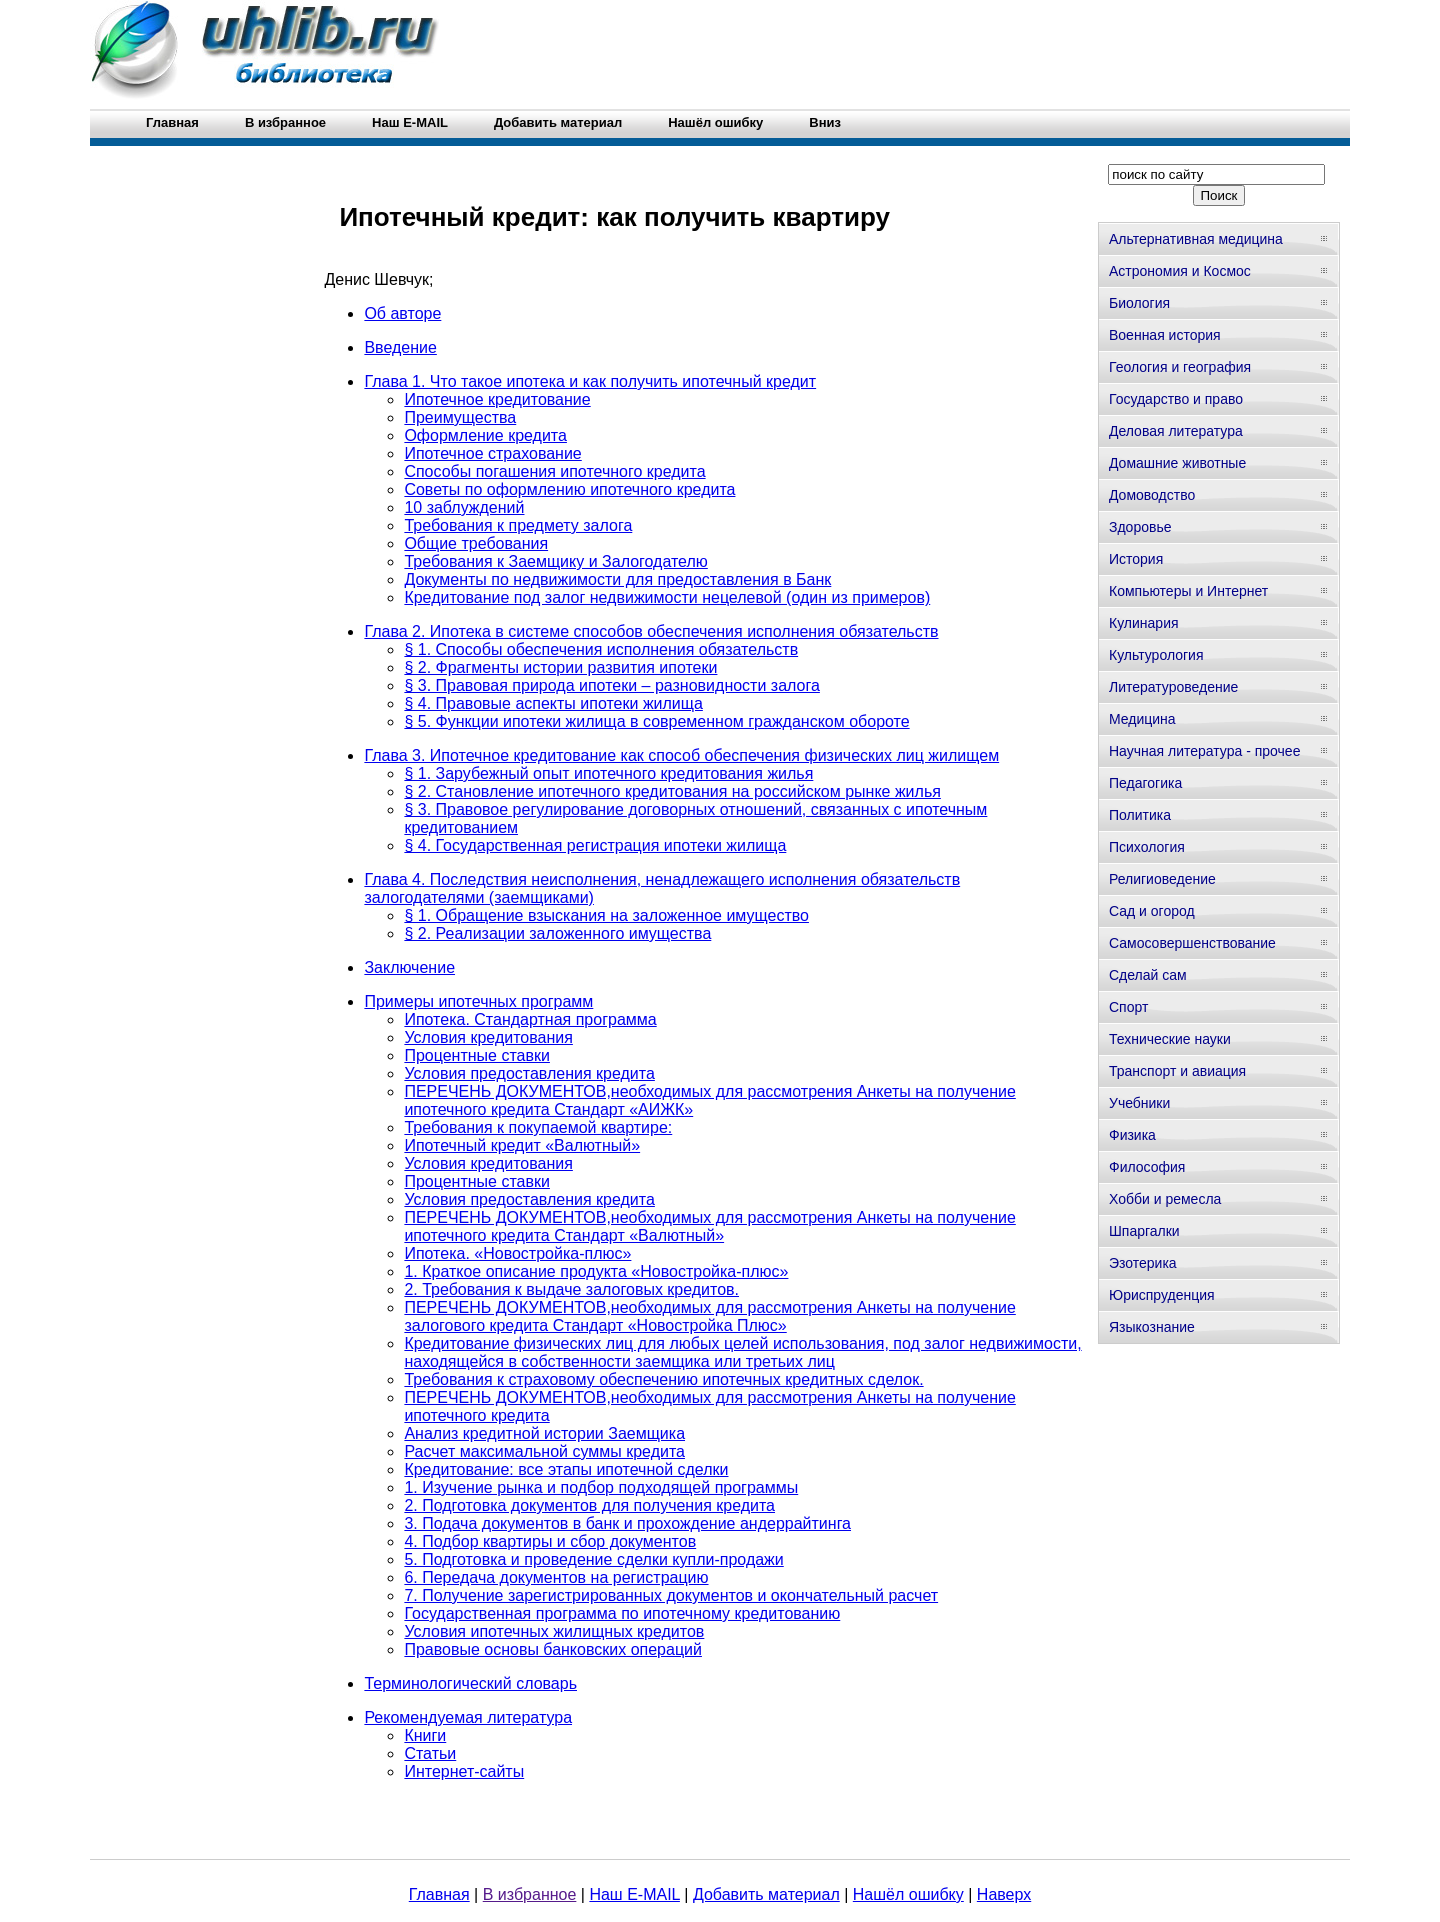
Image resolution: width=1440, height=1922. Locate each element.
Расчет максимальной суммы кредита (544, 1451)
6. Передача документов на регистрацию (556, 1577)
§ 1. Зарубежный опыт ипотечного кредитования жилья (608, 773)
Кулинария (1144, 623)
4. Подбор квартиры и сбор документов (550, 1541)
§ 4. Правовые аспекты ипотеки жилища (553, 703)
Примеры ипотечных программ (478, 1001)
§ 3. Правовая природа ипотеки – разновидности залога (611, 685)
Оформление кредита (485, 435)
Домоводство (1152, 495)
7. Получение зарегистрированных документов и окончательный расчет (671, 1595)
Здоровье (1140, 527)
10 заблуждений (464, 507)
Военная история (1165, 335)
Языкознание (1152, 1327)
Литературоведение (1173, 687)
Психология (1147, 847)
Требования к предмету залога (518, 525)
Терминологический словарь (470, 1683)
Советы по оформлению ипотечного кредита (569, 489)
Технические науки (1170, 1039)
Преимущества (460, 417)
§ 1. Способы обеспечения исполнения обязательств (601, 649)
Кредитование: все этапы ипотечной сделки (566, 1469)
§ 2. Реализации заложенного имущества (557, 933)
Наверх (1004, 1894)
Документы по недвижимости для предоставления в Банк (617, 579)
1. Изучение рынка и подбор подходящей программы (601, 1487)
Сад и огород (1152, 911)
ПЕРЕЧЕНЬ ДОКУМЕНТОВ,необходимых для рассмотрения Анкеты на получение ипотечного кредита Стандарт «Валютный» (709, 1226)
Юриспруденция (1162, 1295)
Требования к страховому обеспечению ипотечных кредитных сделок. (663, 1379)
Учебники (1139, 1103)
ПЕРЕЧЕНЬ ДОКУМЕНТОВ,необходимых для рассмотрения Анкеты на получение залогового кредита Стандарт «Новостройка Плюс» (709, 1316)
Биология (1139, 303)
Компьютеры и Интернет (1188, 591)
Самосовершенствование (1192, 943)
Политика (1140, 815)
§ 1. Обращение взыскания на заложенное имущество (606, 915)
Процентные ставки (477, 1055)
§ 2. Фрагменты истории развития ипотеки (560, 667)
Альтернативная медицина (1196, 239)
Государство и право (1176, 399)
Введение (400, 347)
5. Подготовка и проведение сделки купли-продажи (593, 1559)
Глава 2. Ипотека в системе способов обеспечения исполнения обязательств (651, 631)
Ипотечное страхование (492, 453)
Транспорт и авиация (1177, 1071)
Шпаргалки (1144, 1231)
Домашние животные (1177, 463)
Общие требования (476, 543)
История (1136, 559)
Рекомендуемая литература (468, 1717)
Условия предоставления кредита (529, 1073)
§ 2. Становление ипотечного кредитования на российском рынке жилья (672, 791)
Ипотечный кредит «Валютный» (522, 1145)
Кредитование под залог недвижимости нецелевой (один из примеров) (667, 597)
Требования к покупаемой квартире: (538, 1127)
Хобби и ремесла (1165, 1199)
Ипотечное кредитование (497, 399)
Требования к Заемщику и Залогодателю (555, 561)
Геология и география (1180, 367)
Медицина (1142, 719)
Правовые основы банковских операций (553, 1649)
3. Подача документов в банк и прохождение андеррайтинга (627, 1523)
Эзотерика (1143, 1263)
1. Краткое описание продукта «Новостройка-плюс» (596, 1271)
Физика (1132, 1135)
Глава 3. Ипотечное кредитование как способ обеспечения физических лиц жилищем (681, 755)
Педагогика (1145, 783)
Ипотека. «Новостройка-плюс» (517, 1253)
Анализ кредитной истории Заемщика (544, 1433)
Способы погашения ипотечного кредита (554, 471)
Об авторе (402, 313)
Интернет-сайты (464, 1771)
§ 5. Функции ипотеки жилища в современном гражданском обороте (656, 721)
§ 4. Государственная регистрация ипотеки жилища (595, 845)
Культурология (1156, 655)
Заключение (409, 967)
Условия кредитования (488, 1037)
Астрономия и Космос (1180, 271)
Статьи (430, 1753)
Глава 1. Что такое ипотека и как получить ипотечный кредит (590, 381)
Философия (1147, 1167)
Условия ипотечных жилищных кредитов (554, 1631)
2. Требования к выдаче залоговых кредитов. (571, 1289)
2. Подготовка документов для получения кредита (589, 1505)
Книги (425, 1735)
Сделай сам (1148, 975)
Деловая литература (1176, 431)
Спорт (1128, 1007)
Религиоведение (1162, 879)
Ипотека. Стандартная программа (530, 1019)
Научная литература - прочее (1204, 751)
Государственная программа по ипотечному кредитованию (622, 1613)
